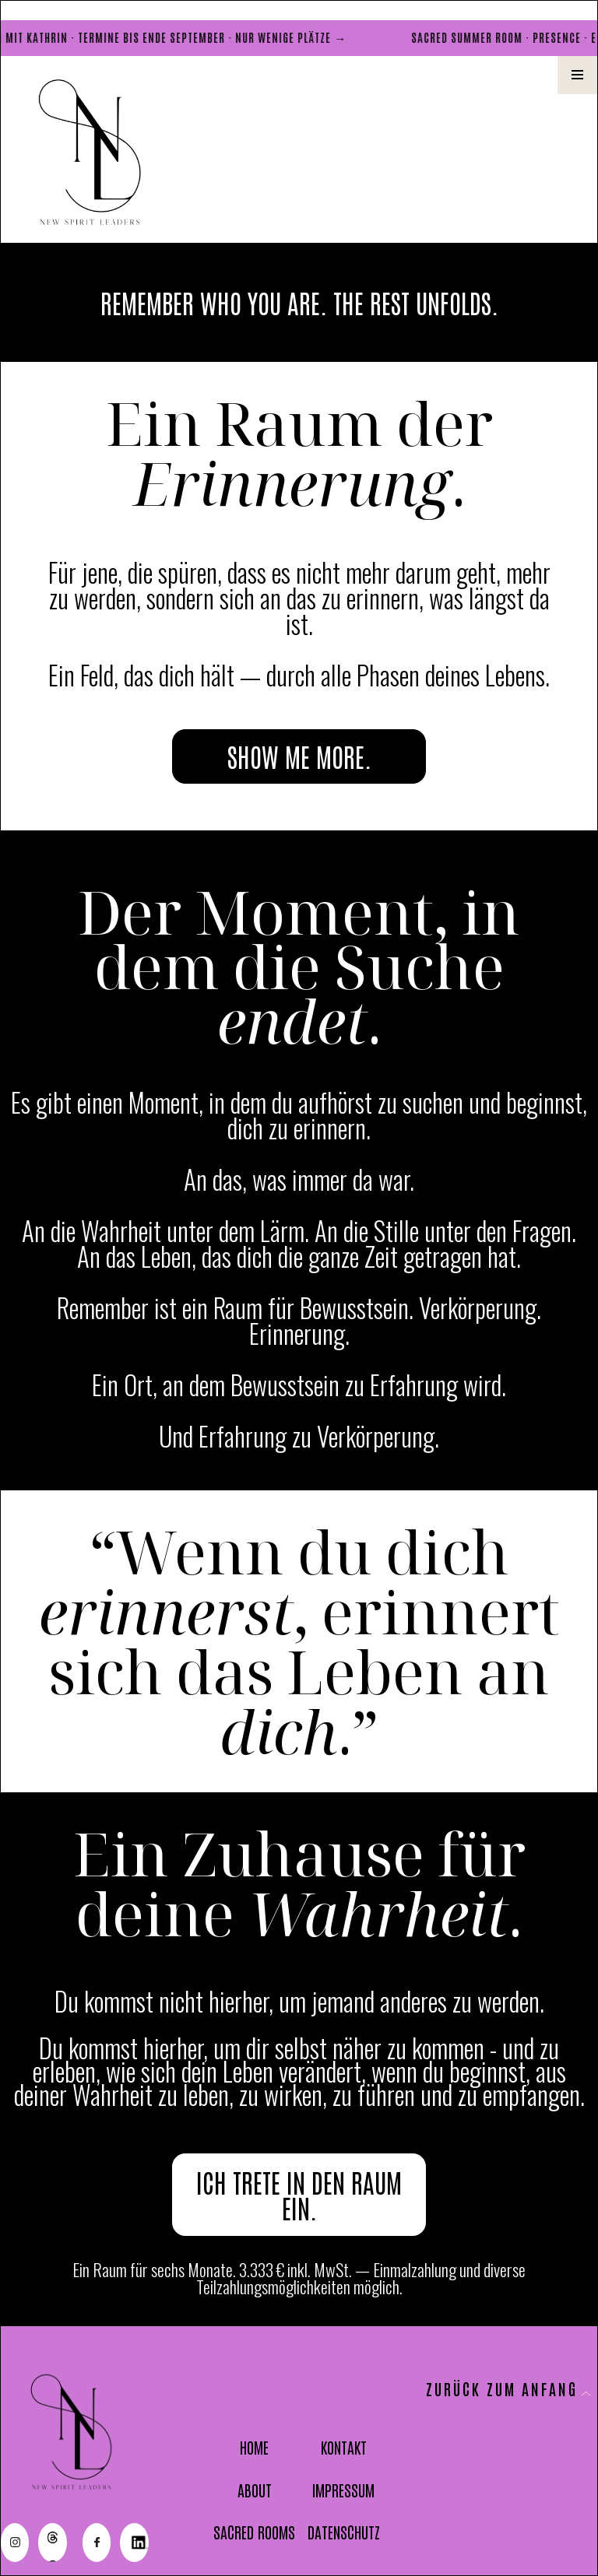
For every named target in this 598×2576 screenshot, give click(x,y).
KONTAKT (344, 2447)
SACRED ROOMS (254, 2532)
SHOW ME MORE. (299, 756)
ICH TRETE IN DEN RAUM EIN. (299, 2194)
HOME (254, 2447)
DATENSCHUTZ (344, 2532)
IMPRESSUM (343, 2490)
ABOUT (254, 2490)
